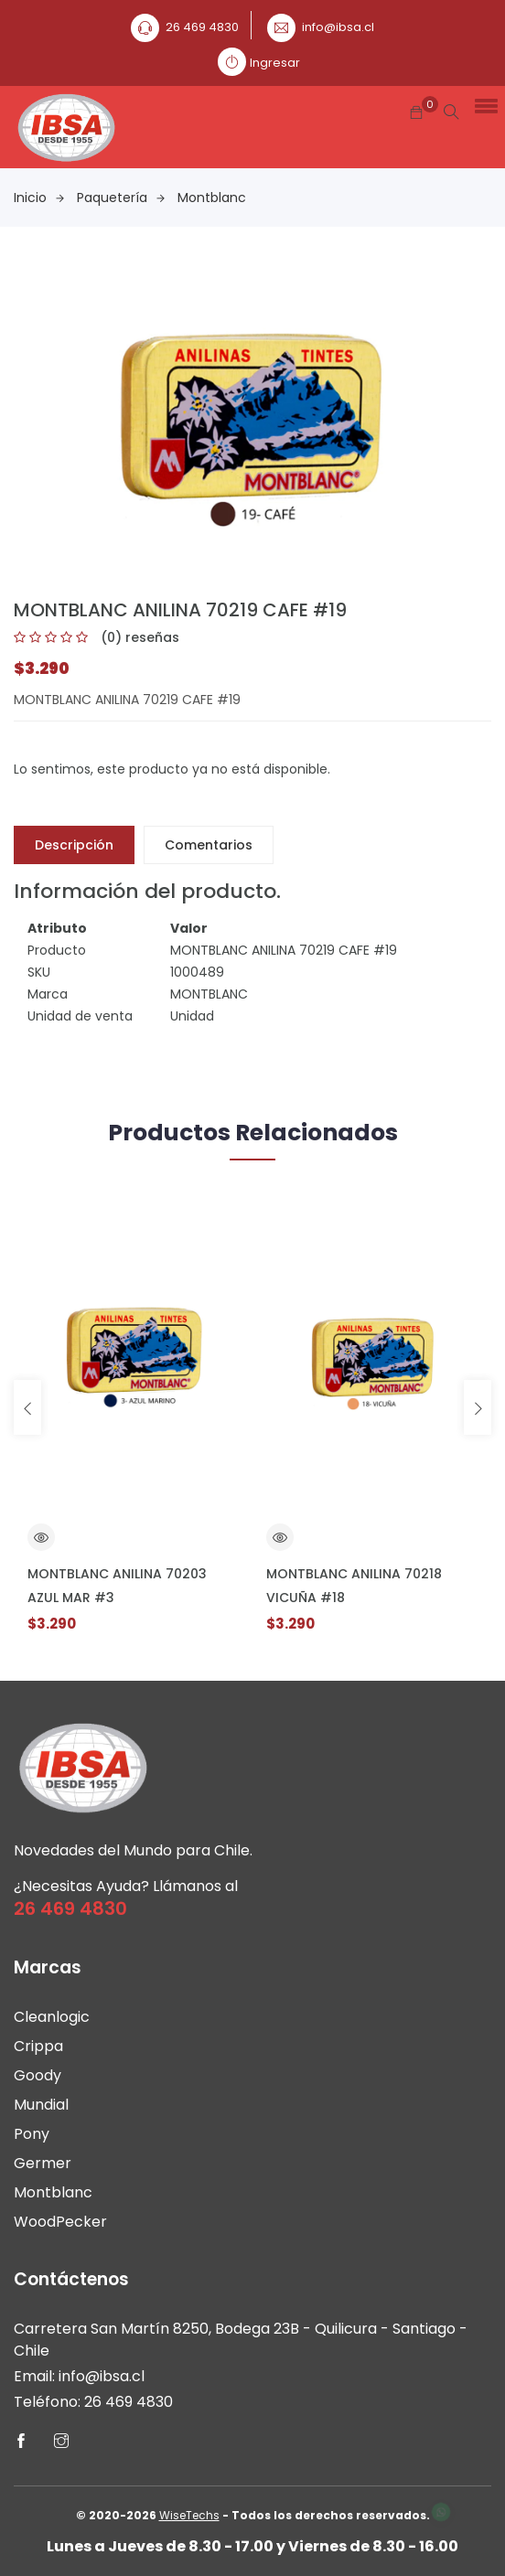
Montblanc (211, 197)
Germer (42, 2163)
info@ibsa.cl (338, 27)
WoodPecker (60, 2221)
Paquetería (121, 197)
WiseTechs (189, 2515)
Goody (37, 2075)
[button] (483, 105)
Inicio (39, 197)
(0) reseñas (140, 637)
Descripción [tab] (74, 845)
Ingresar (275, 62)
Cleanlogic (52, 2016)
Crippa (38, 2046)
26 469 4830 (202, 27)
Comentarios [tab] (208, 845)
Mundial (41, 2104)
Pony (31, 2133)
